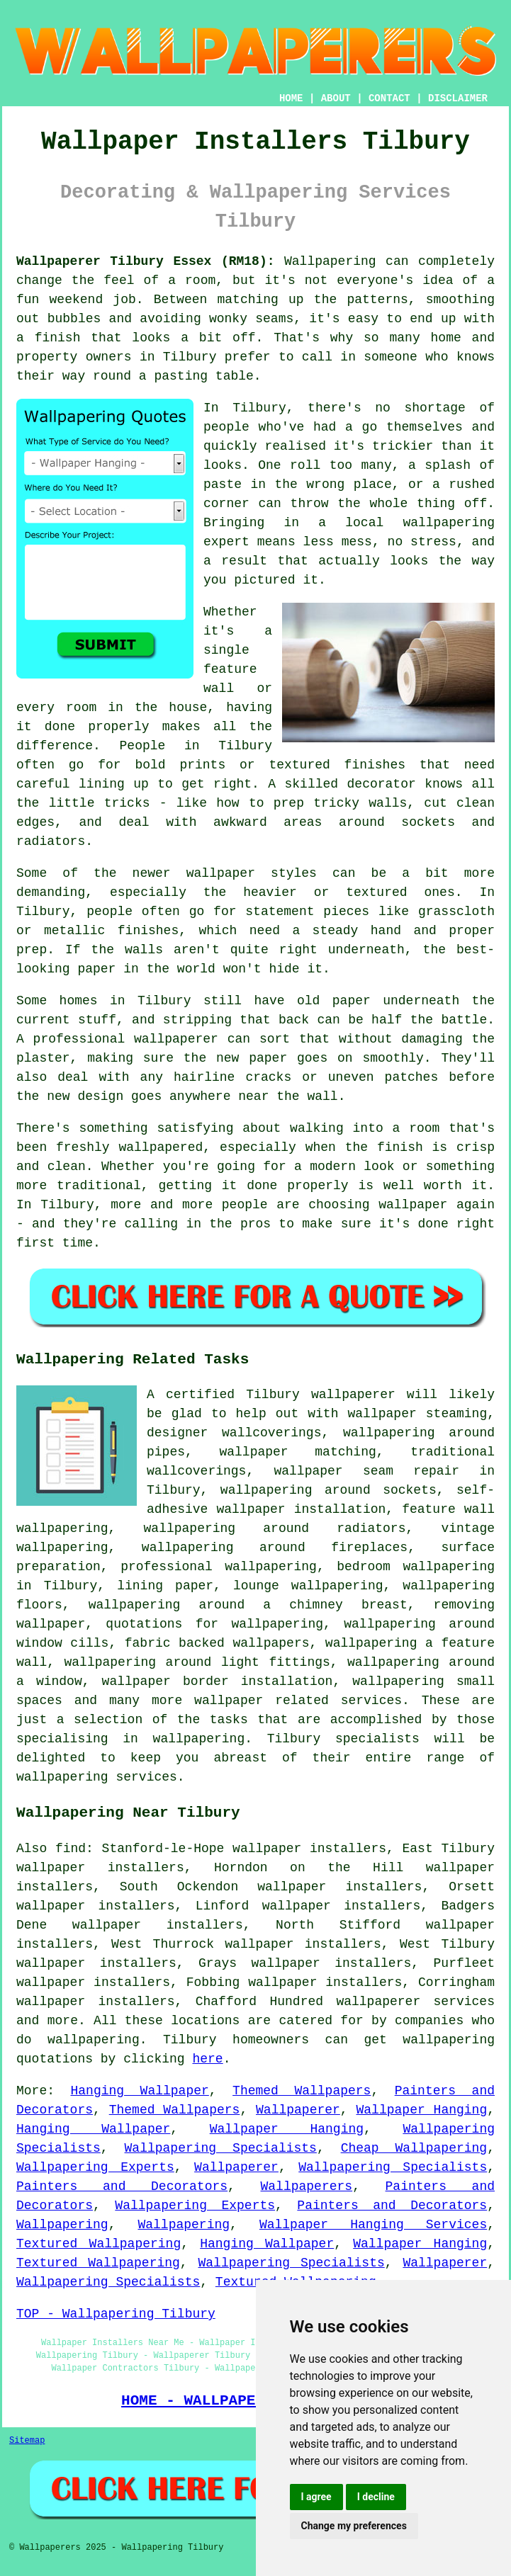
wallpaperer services (415, 2002)
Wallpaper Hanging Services (373, 2225)
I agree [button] (316, 2496)
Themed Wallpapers (301, 2091)
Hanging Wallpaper (140, 2091)
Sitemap (27, 2441)
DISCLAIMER (458, 98)
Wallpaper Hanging (422, 2110)
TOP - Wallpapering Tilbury (115, 2314)
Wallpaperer (298, 2110)
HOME (291, 98)
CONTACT (389, 98)
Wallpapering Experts (95, 2167)
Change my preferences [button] (354, 2525)
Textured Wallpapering (98, 2244)
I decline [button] (376, 2496)
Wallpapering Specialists (221, 2148)
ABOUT (336, 98)
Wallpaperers (307, 2186)
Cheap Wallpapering (414, 2148)
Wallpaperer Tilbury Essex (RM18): (145, 261)
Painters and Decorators (122, 2186)
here (207, 2059)
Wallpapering (62, 2225)
